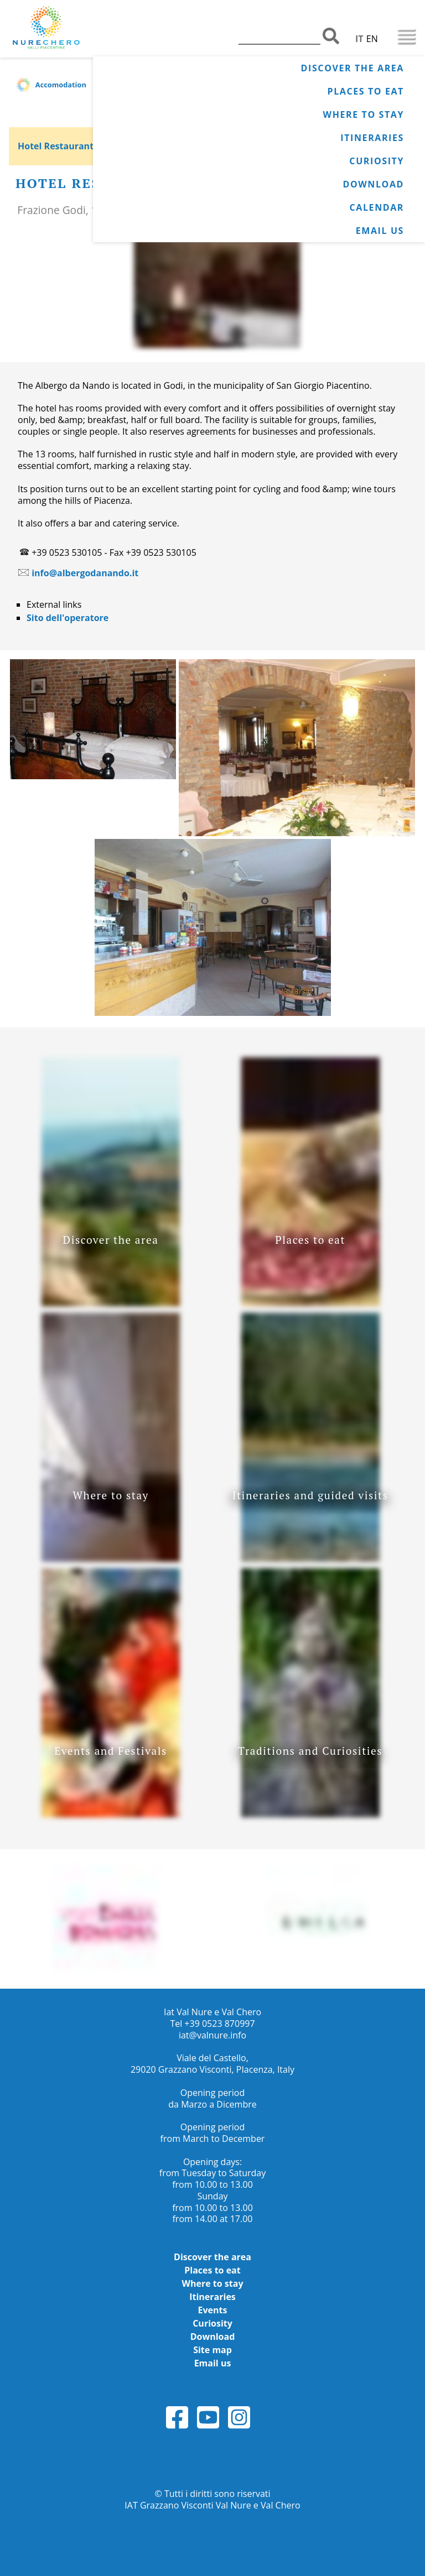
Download (373, 184)
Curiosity (376, 161)
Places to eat (366, 91)
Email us (380, 231)
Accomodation (60, 85)
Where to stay (363, 114)
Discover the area (352, 68)
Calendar (377, 207)
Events (212, 2310)
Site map (212, 2350)
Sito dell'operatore (67, 618)
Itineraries (372, 138)
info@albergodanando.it (85, 573)
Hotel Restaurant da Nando (78, 146)
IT (359, 39)
